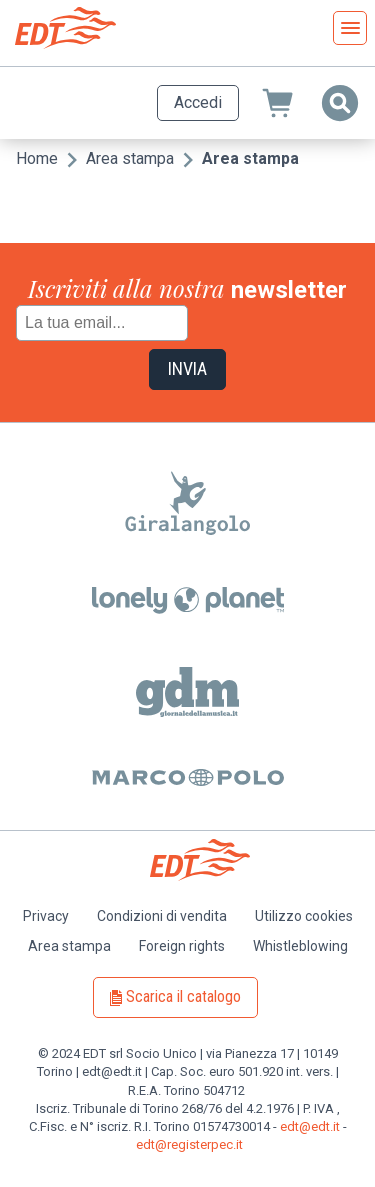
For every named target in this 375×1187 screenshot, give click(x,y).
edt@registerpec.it (189, 1144)
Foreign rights (182, 946)
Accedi (198, 102)
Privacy (46, 916)
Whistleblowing (300, 946)
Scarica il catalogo (183, 996)
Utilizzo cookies (304, 916)
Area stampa (130, 158)
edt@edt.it (310, 1126)
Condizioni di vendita (162, 916)
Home (37, 158)
